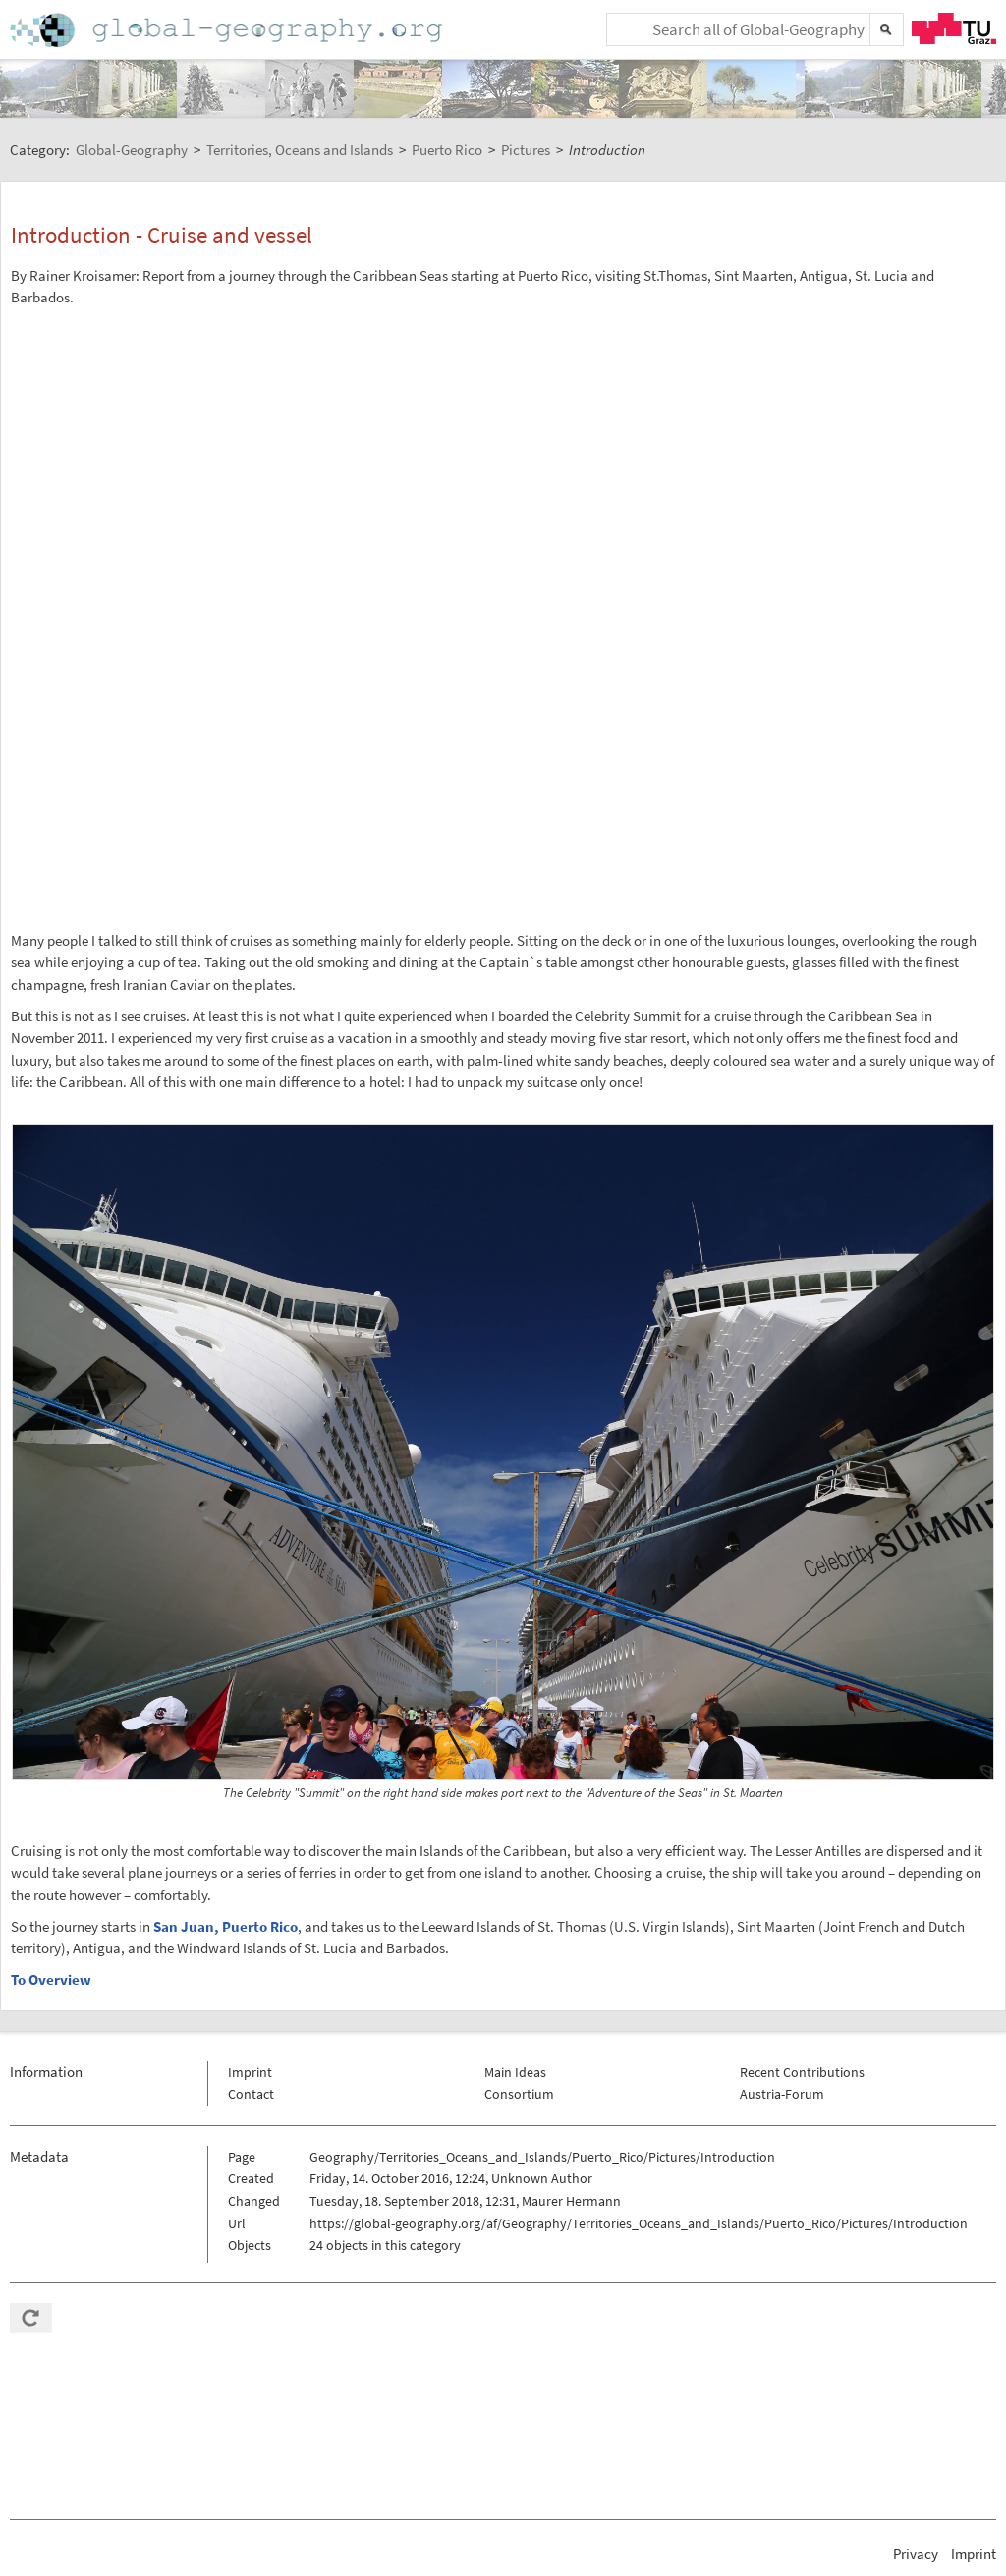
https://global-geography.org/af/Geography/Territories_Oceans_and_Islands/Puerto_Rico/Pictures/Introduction (638, 2223)
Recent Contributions (802, 2072)
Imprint (250, 2072)
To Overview (51, 1979)
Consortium (519, 2094)
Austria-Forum (782, 2094)
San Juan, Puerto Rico (225, 1926)
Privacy (915, 2554)
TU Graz (954, 28)
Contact (251, 2094)
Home (228, 30)
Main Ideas (515, 2072)
